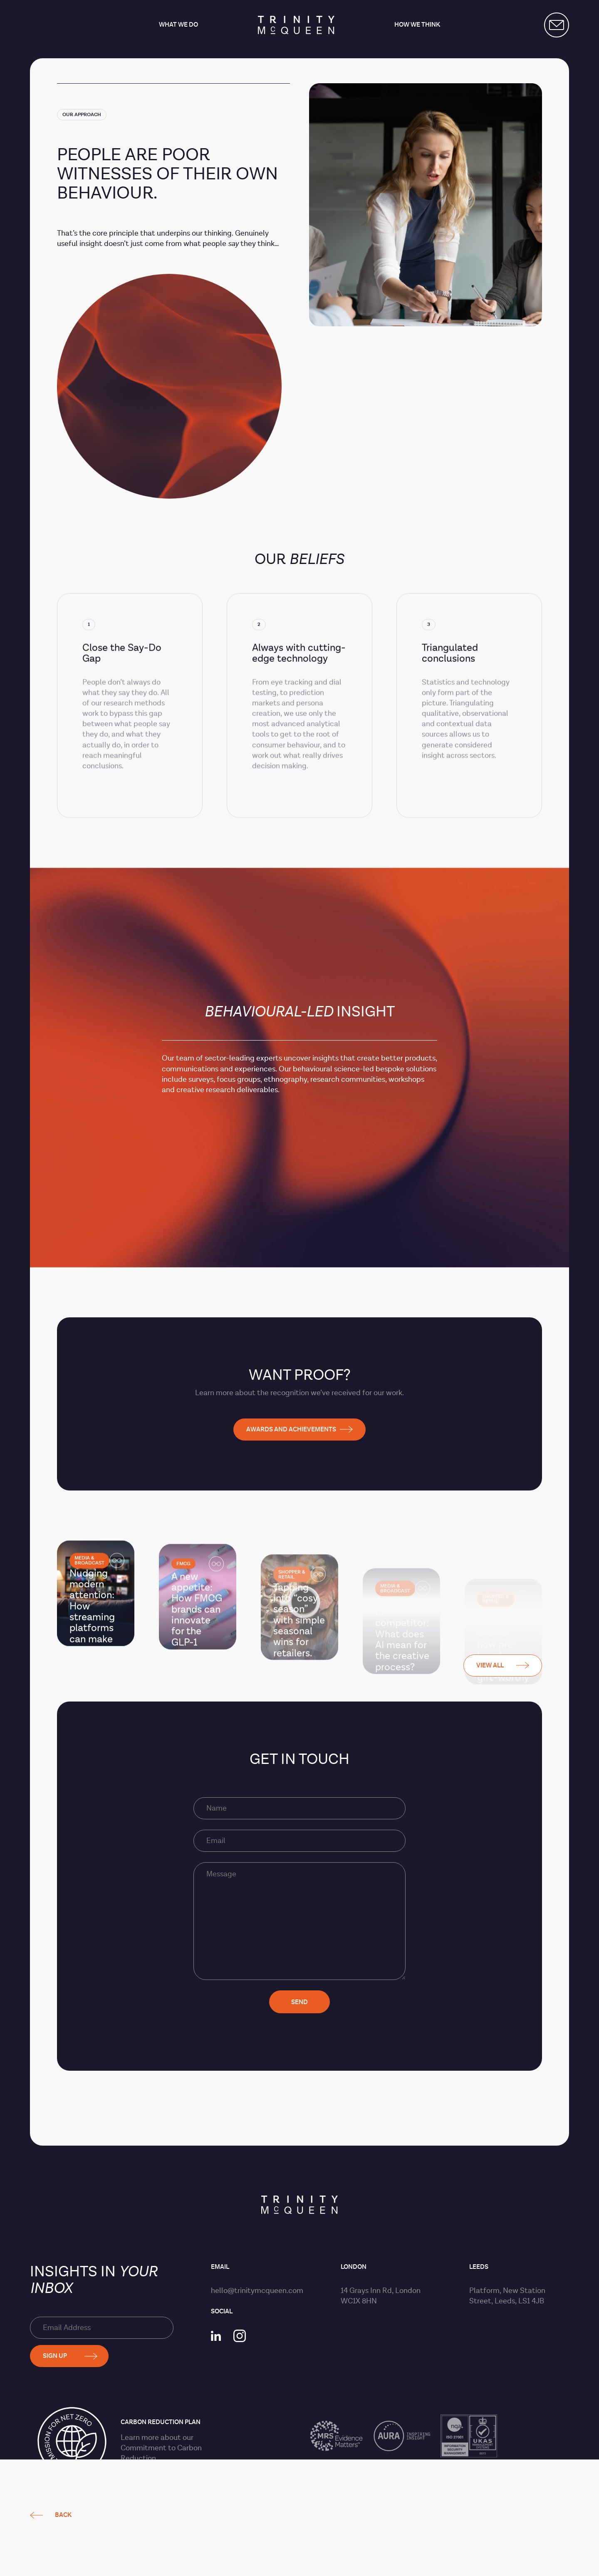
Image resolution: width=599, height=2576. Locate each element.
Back (63, 702)
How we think (417, 25)
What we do (178, 25)
